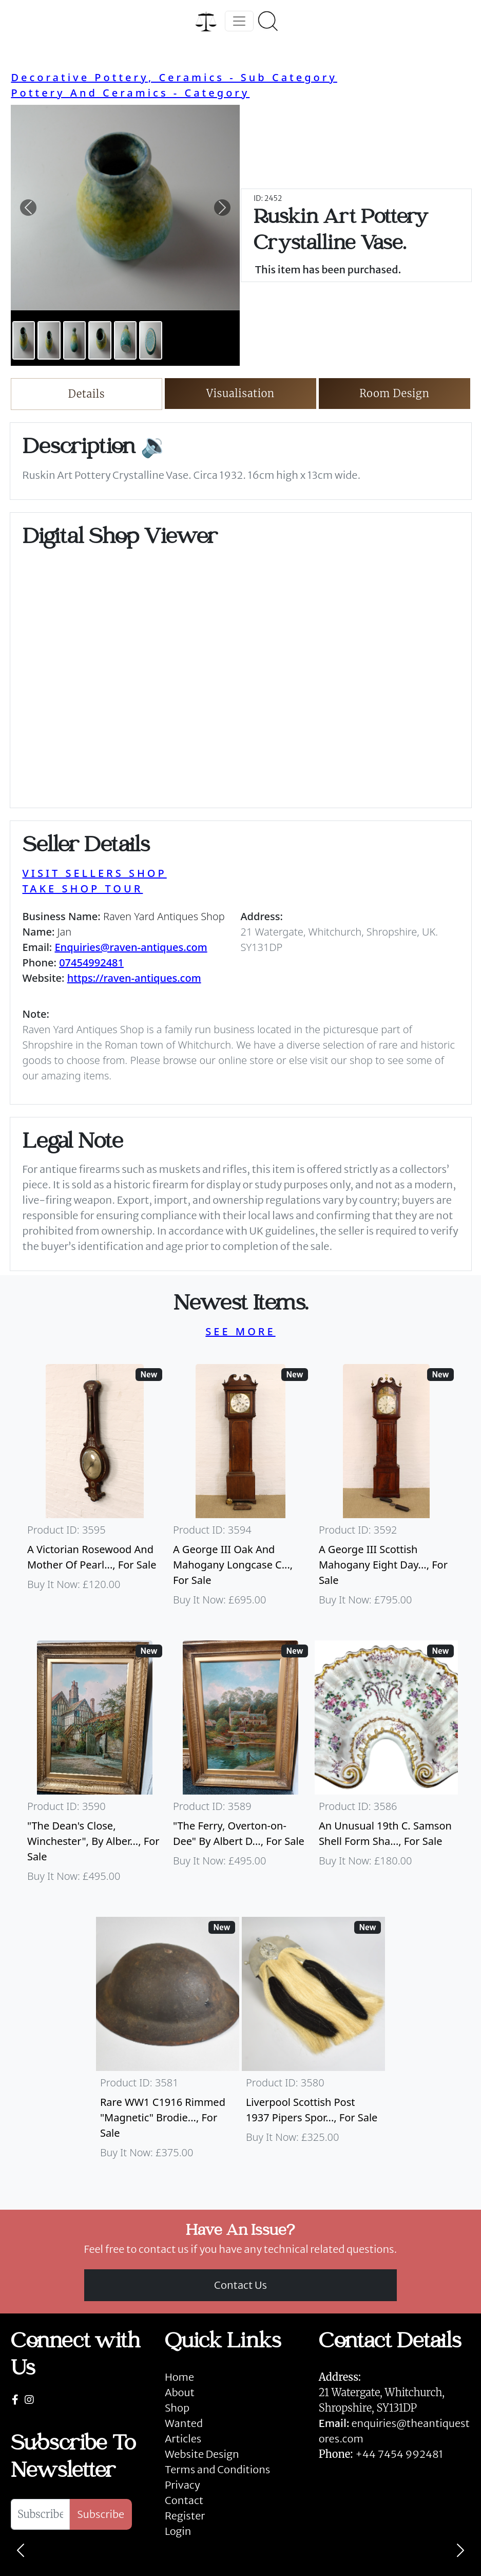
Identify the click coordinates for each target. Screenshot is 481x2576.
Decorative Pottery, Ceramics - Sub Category (174, 77)
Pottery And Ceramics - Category (130, 93)
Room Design (394, 393)
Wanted (184, 2423)
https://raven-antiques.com (134, 978)
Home (179, 2376)
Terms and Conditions (217, 2469)
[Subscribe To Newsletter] (40, 2514)
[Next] (460, 2550)
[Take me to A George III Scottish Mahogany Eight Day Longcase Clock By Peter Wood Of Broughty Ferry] (386, 1490)
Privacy (182, 2484)
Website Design (202, 2454)
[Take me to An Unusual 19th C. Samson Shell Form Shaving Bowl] (386, 1766)
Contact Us (240, 2285)
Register (185, 2515)
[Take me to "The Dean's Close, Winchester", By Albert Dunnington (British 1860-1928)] (95, 1766)
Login (178, 2531)
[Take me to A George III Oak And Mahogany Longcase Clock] (241, 1490)
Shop (177, 2407)
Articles (183, 2438)
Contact (184, 2500)
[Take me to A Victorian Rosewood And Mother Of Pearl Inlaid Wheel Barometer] (95, 1490)
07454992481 (91, 962)
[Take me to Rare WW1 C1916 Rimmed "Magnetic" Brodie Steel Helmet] (168, 2043)
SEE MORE (240, 1331)
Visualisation (240, 393)
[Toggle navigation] (239, 21)
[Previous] (20, 2550)
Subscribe (100, 2514)
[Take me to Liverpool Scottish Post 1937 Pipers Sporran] (314, 2043)
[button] (28, 207)
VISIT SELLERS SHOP (95, 873)
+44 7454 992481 (399, 2454)
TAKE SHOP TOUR (83, 888)
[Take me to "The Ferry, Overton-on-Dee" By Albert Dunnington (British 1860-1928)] (241, 1766)
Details (86, 393)
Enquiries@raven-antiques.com (130, 947)
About (180, 2392)
